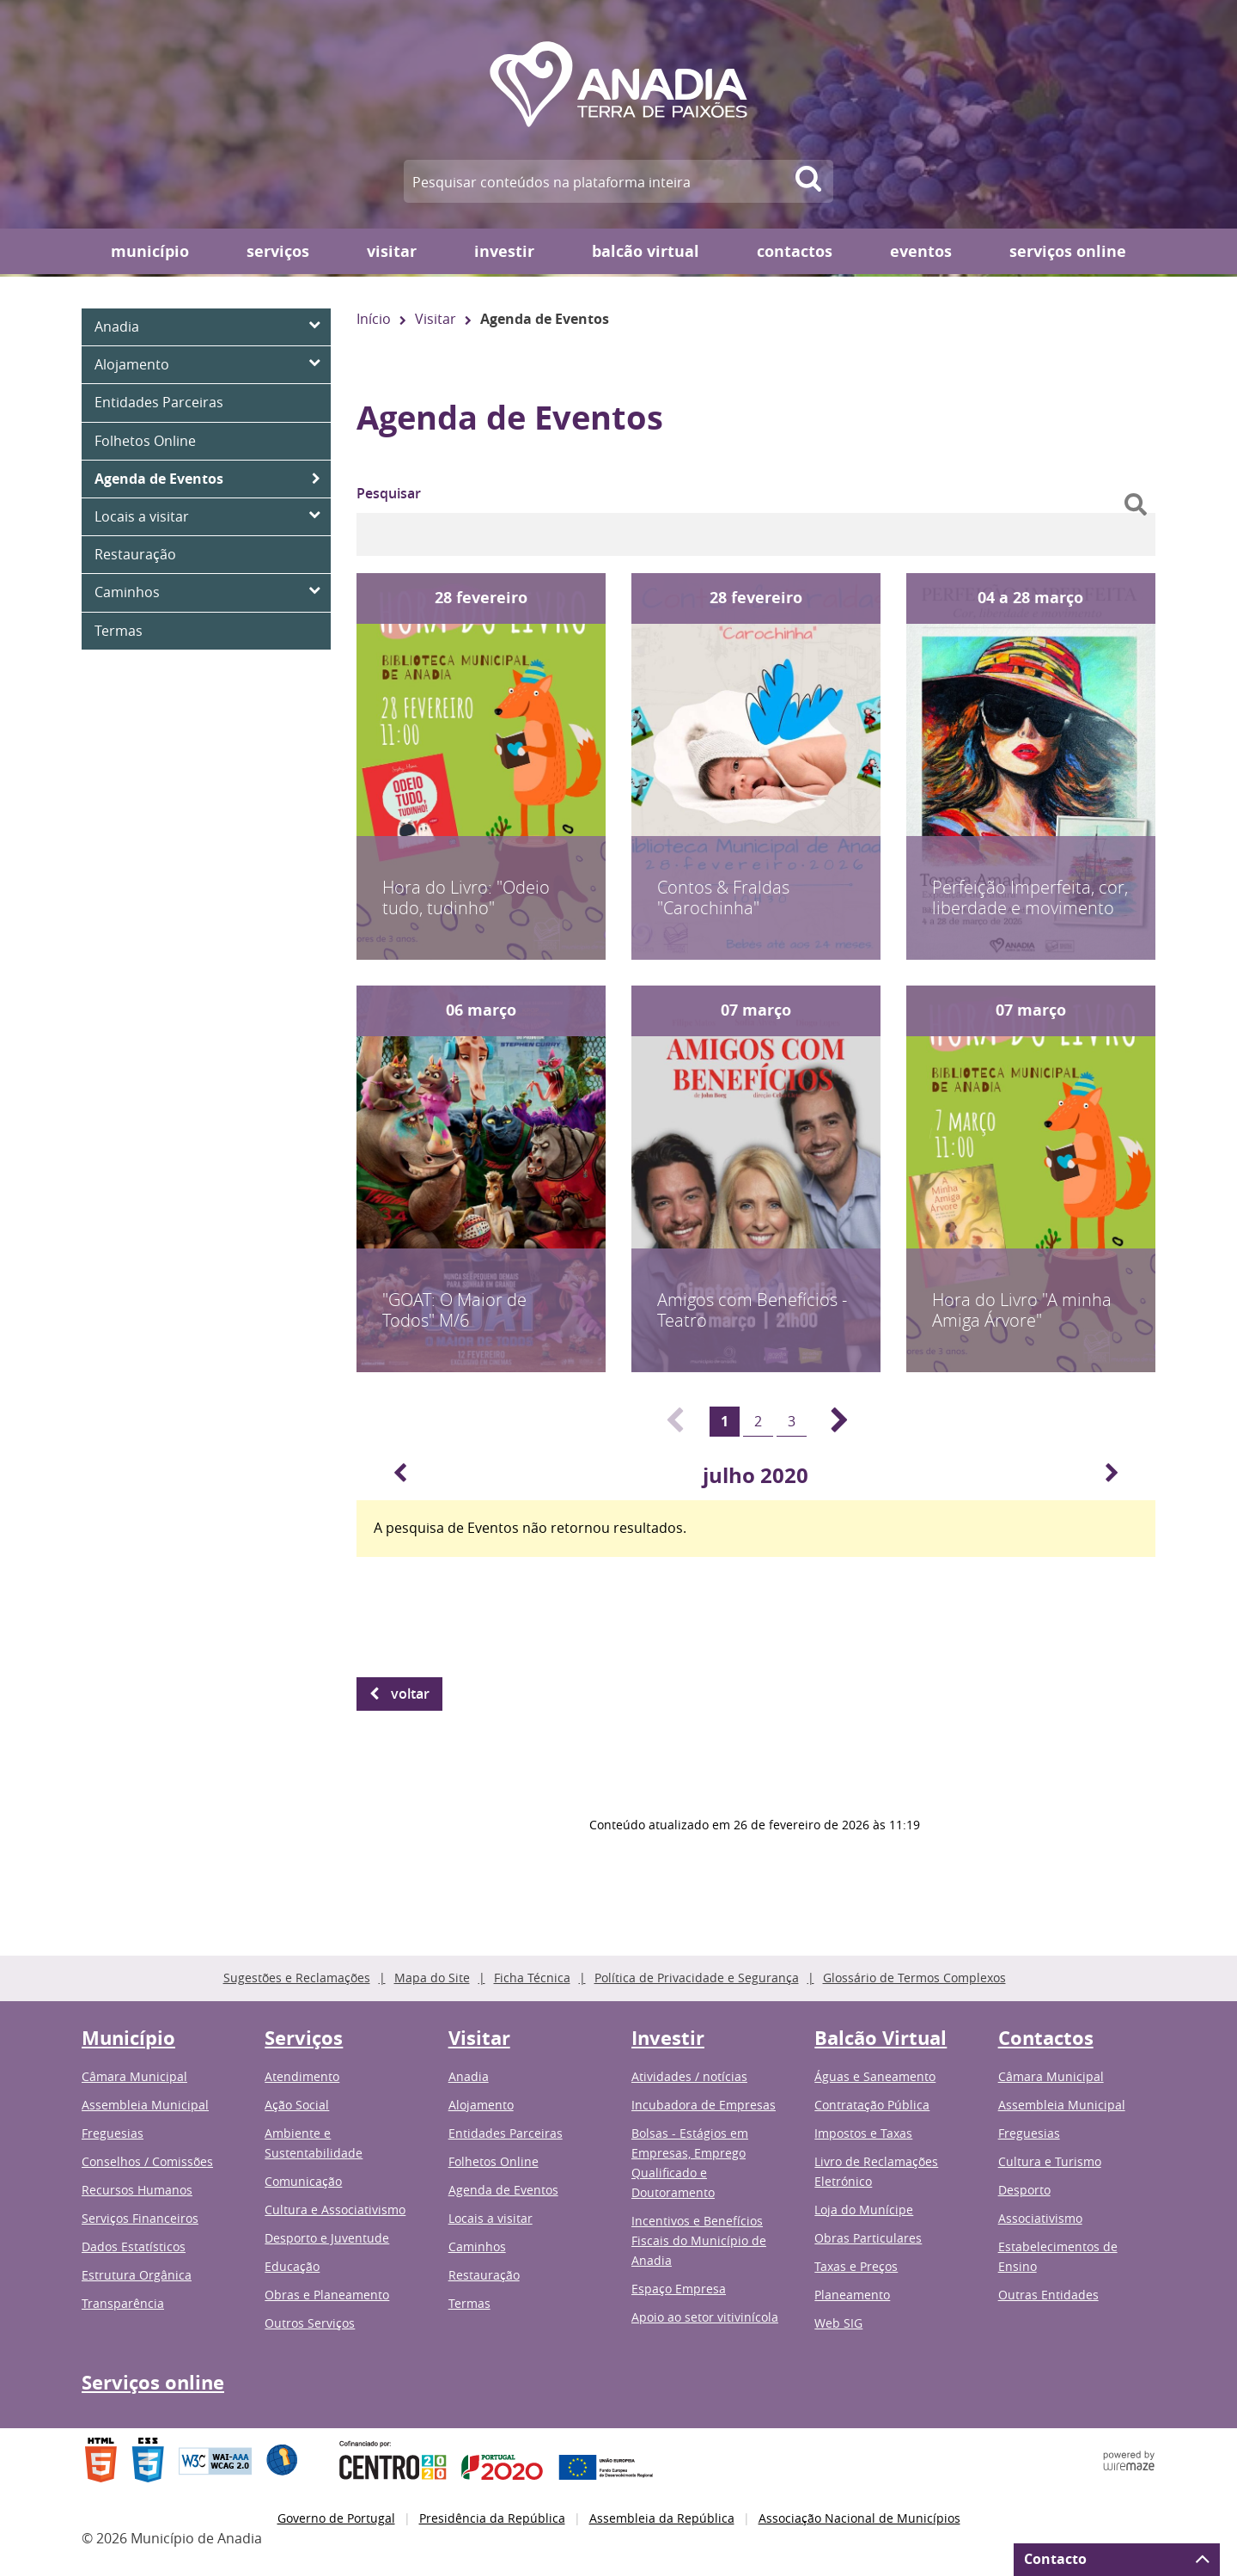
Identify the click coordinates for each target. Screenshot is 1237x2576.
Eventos (921, 251)
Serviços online (1067, 251)
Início (373, 318)
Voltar (410, 1693)
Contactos (794, 251)
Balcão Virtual (645, 251)
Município (150, 251)
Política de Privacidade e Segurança (696, 1977)
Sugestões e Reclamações (296, 1977)
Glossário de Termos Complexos (914, 1977)
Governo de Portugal (336, 2518)
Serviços (278, 251)
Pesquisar (388, 493)
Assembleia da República (661, 2518)
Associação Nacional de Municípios (859, 2518)
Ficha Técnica (532, 1977)
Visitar (392, 251)
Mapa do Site (432, 1977)
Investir (504, 251)
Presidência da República (492, 2518)
